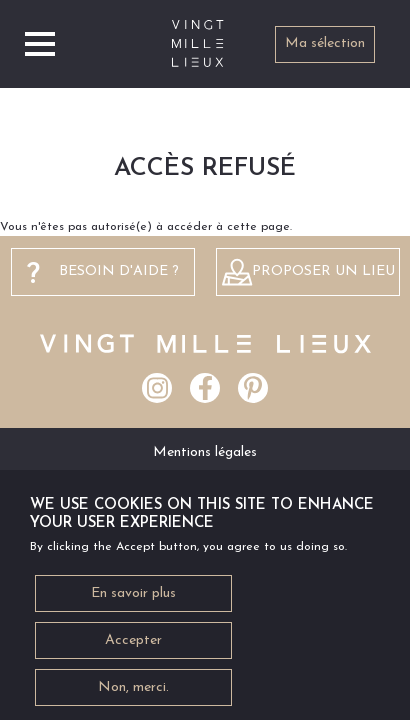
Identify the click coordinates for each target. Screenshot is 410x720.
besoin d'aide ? (119, 271)
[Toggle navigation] (40, 44)
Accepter (133, 647)
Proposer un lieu (323, 271)
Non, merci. (133, 694)
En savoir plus (133, 600)
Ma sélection (325, 43)
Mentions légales (205, 452)
